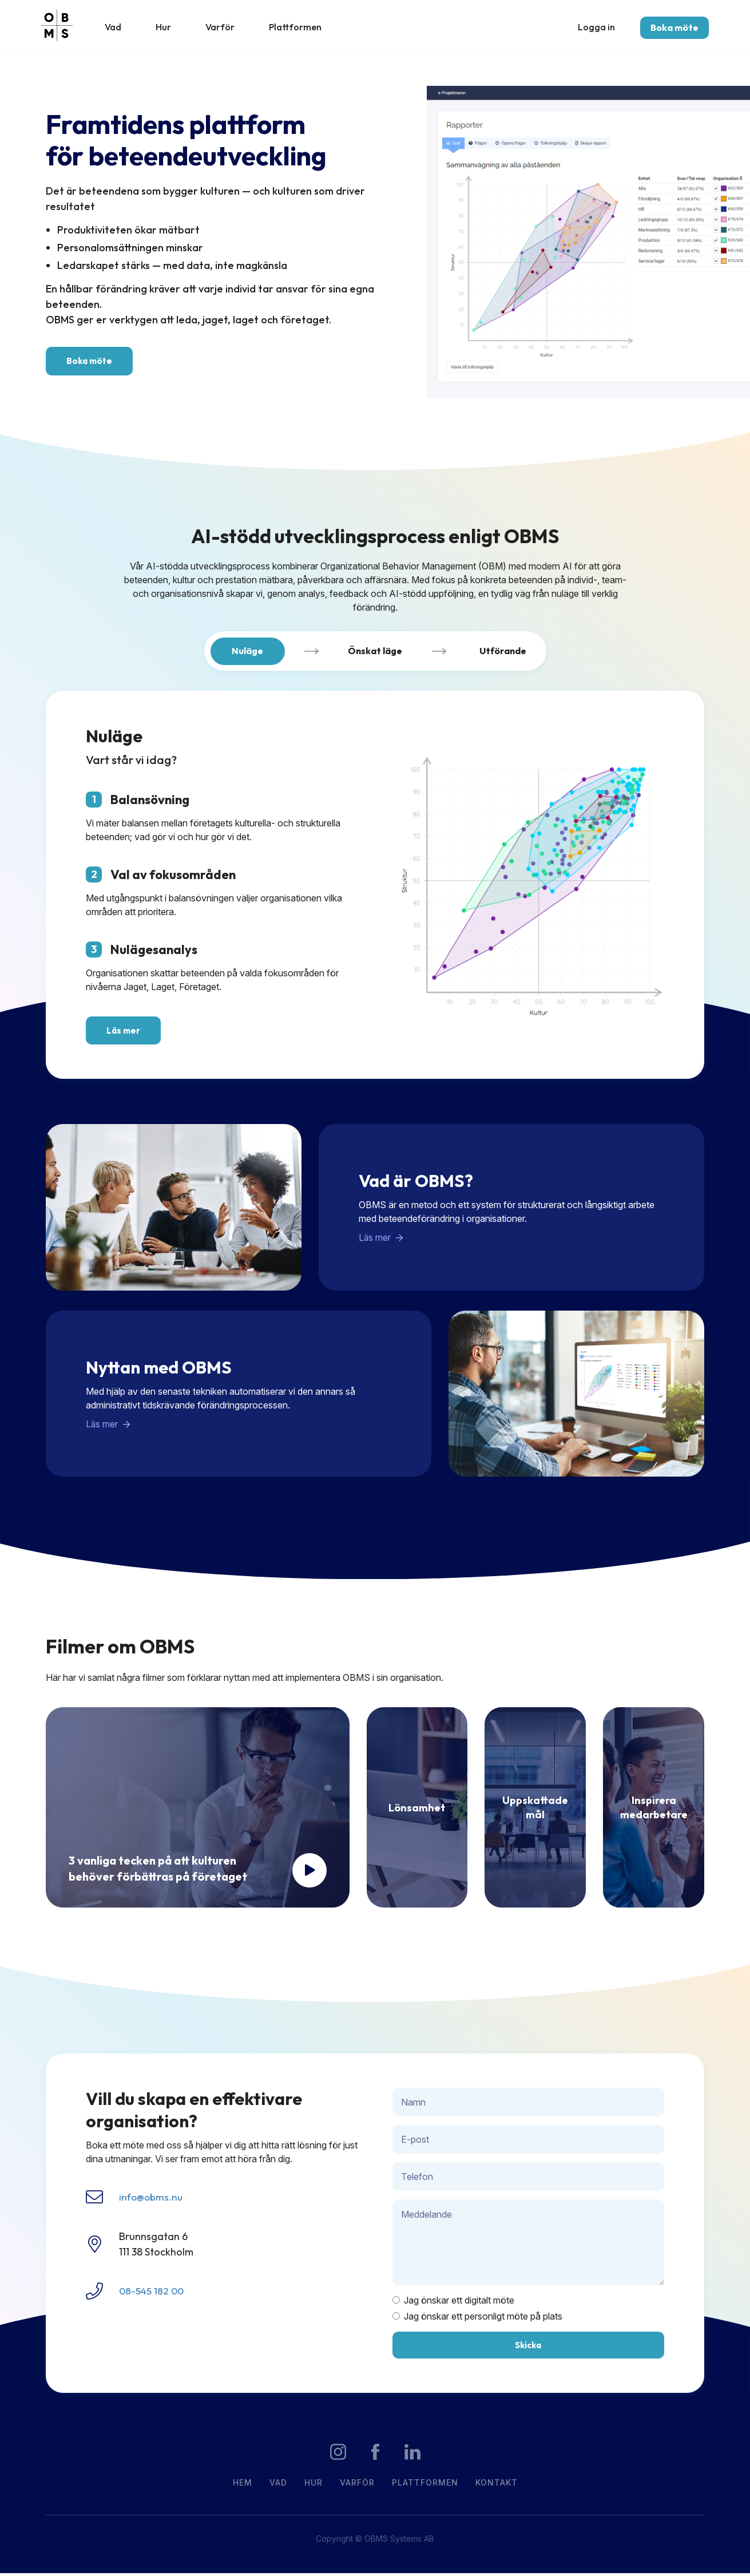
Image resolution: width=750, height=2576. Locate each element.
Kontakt (496, 2486)
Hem (242, 2486)
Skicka (528, 2347)
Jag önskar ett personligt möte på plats (477, 2319)
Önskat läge (375, 654)
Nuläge (247, 654)
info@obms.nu (152, 2200)
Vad (121, 28)
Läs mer (123, 1033)
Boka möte (670, 28)
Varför (228, 28)
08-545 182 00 (152, 2294)
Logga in (591, 27)
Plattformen (303, 28)
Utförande (502, 654)
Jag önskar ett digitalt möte (453, 2303)
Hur (172, 28)
